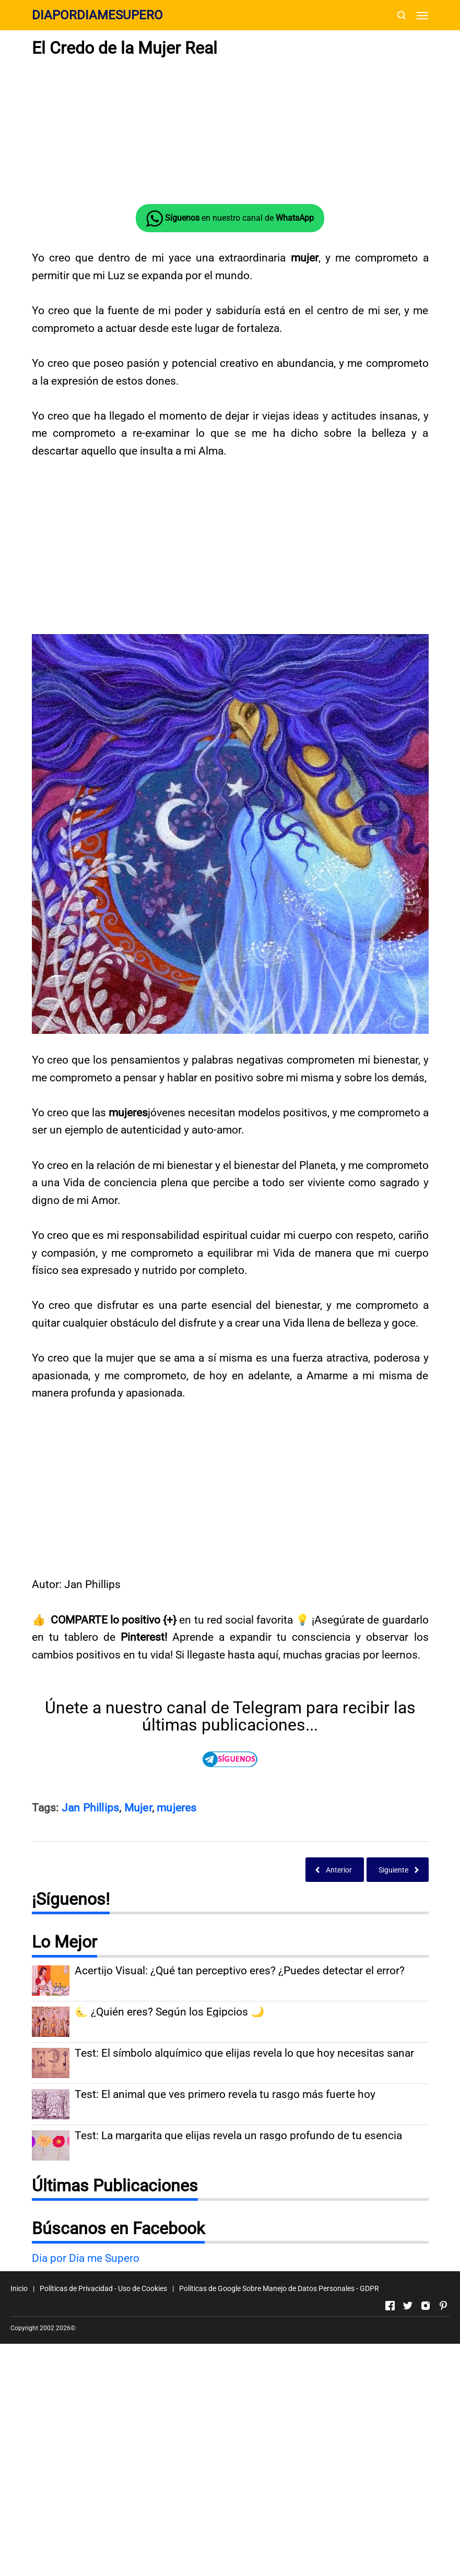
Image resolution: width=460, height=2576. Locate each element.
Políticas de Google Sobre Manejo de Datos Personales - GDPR (279, 2288)
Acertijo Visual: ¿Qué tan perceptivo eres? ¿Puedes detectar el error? (240, 1970)
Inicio (19, 2288)
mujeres (176, 1808)
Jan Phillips (91, 1808)
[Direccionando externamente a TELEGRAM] (230, 1759)
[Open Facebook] (390, 2305)
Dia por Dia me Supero (85, 2258)
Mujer (138, 1808)
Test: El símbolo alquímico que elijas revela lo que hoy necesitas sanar (244, 2053)
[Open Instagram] (425, 2305)
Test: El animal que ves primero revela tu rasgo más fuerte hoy (225, 2094)
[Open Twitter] (408, 2305)
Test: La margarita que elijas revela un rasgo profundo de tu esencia (238, 2135)
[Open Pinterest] (443, 2305)
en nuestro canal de (230, 218)
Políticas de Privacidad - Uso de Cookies (103, 2288)
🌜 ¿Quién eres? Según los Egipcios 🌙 (169, 2012)
